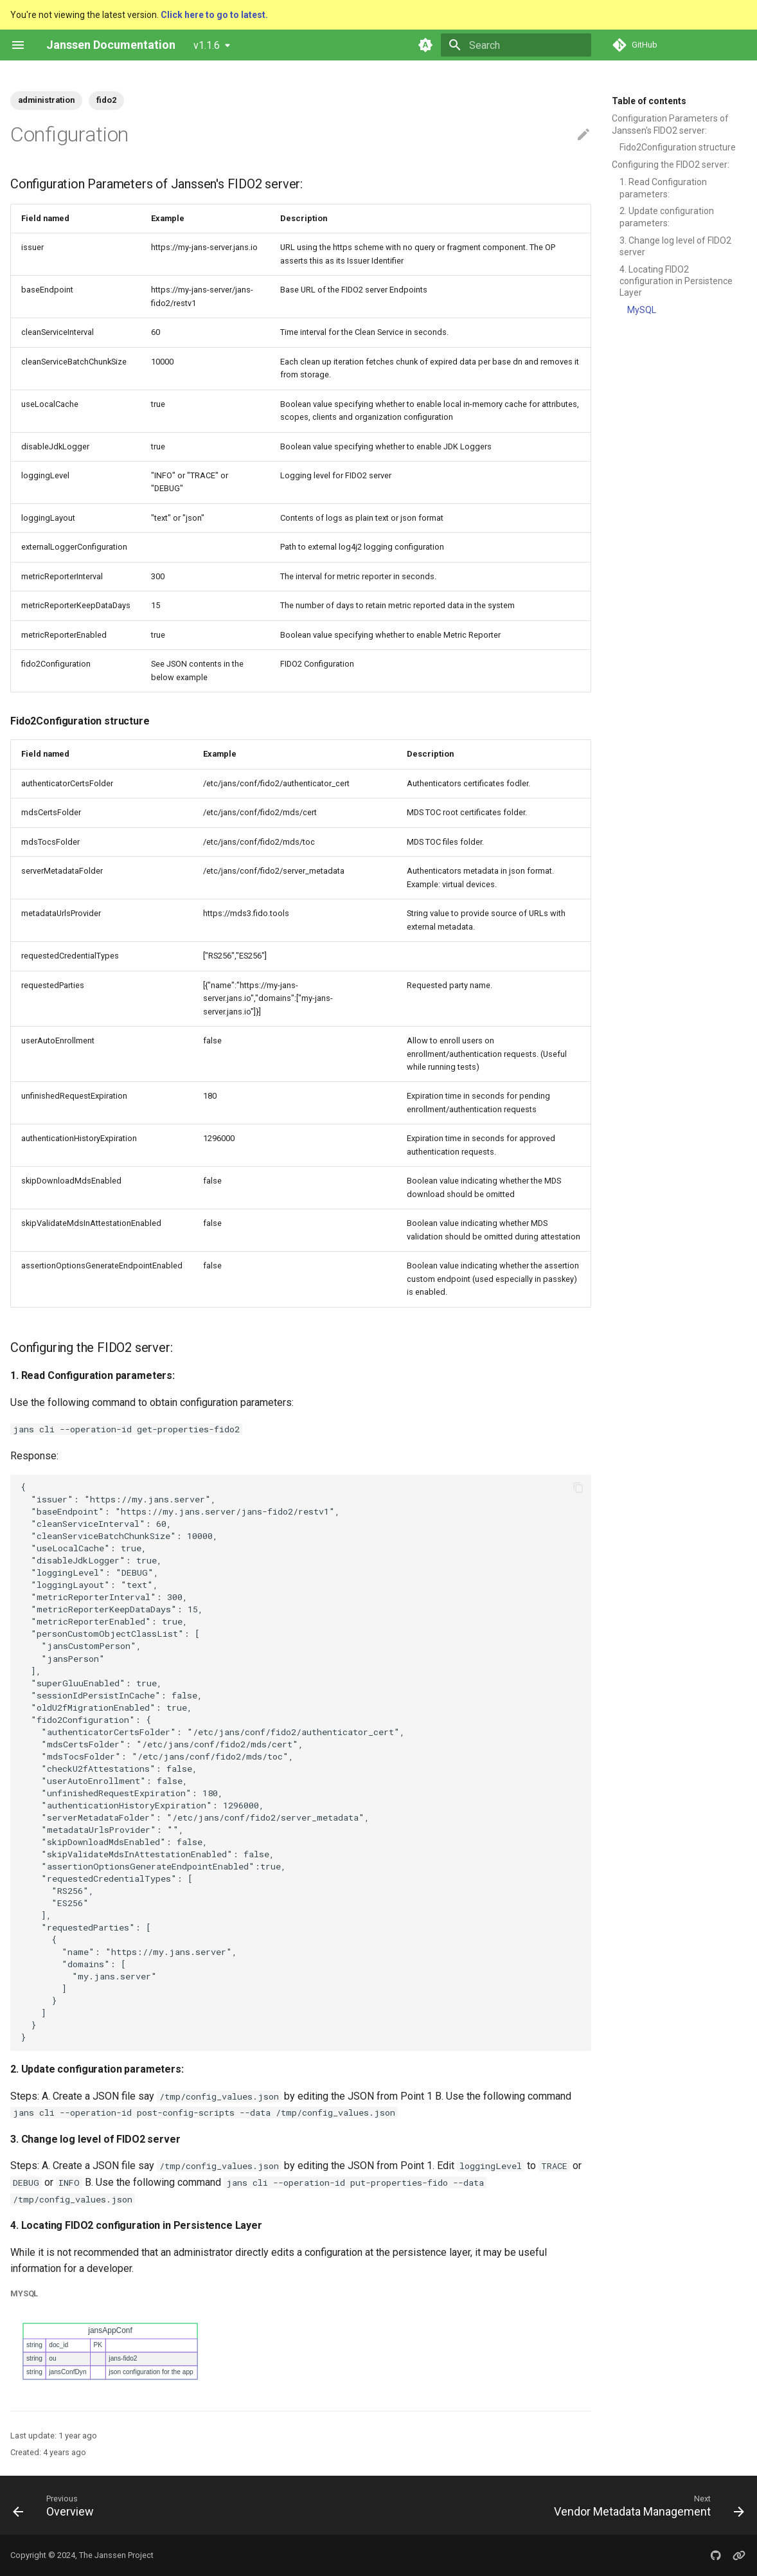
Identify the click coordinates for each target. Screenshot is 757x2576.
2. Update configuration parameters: (666, 217)
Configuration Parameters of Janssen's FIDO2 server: (670, 124)
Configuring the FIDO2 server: (670, 164)
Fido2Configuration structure (677, 147)
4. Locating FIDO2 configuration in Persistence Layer (676, 281)
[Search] (516, 45)
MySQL (641, 310)
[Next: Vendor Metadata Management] (645, 2505)
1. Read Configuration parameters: (663, 188)
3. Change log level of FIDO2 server (675, 246)
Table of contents (649, 101)
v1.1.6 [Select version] (206, 45)
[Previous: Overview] (57, 2505)
